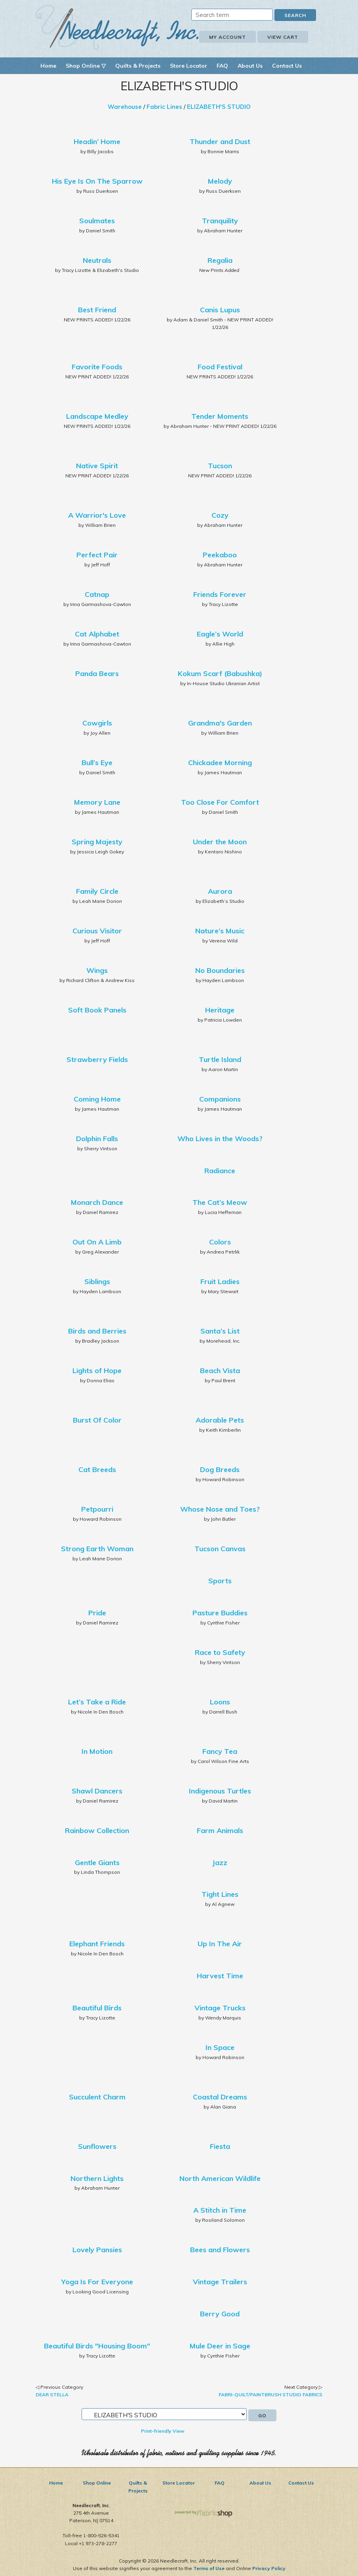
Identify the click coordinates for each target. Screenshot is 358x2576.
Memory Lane (97, 802)
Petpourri (97, 1509)
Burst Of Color (97, 1420)
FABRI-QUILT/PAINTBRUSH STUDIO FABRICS (270, 2394)
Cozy (220, 515)
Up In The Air (220, 1943)
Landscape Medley (97, 416)
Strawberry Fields (97, 1059)
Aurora (220, 891)
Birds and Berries (97, 1330)
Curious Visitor (97, 930)
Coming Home (97, 1099)
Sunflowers (97, 2146)
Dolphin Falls (97, 1138)
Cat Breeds (97, 1469)
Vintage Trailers (220, 2281)
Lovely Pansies (97, 2249)
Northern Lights (97, 2178)
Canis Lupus (220, 309)
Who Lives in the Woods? (220, 1138)
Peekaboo (220, 554)
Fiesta (220, 2146)
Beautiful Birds (97, 2007)
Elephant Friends (97, 1943)
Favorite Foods (97, 366)
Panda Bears (97, 673)
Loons (220, 1701)
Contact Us (287, 65)
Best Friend (97, 309)
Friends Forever (219, 594)
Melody (220, 181)
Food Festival (220, 366)
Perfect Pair (97, 554)
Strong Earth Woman (97, 1548)
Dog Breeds (220, 1469)
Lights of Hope (97, 1370)
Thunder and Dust (220, 141)
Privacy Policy (269, 2568)
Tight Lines (220, 1894)
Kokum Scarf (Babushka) (220, 673)
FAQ (222, 65)
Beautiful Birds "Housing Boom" (97, 2345)
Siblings (97, 1281)
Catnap (97, 594)
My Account (227, 37)
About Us (250, 65)
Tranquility (220, 220)
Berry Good (220, 2313)
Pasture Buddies (220, 1612)
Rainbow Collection (97, 1830)
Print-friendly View (163, 2431)
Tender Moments (219, 416)
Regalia (220, 260)
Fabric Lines (164, 106)
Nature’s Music (219, 930)
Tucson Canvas (220, 1548)
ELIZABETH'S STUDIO (219, 106)
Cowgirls (97, 723)
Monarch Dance (97, 1202)
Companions (220, 1099)
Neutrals (97, 260)
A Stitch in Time (219, 2210)
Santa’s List (220, 1330)
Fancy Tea (219, 1751)
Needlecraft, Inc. (117, 27)
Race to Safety (220, 1652)
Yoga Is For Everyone (97, 2281)
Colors (220, 1241)
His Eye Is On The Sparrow (97, 181)
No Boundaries (220, 970)
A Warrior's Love (97, 515)
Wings (97, 970)
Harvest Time (220, 1975)
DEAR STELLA (52, 2394)
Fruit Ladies (220, 1281)
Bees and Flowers (220, 2249)
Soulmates (97, 220)
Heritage (219, 1009)
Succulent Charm (97, 2096)
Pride (97, 1612)
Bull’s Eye (97, 762)
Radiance (219, 1170)
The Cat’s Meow (219, 1202)
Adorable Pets (220, 1420)
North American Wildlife (220, 2178)
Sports (220, 1580)
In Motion (97, 1751)
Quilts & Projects (137, 65)
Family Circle (97, 891)
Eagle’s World (220, 633)
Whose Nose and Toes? (220, 1509)
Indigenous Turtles (220, 1790)
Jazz (219, 1862)
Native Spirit (97, 465)
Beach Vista (220, 1370)
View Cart (282, 37)
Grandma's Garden (220, 723)
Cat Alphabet (97, 633)
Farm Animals (220, 1830)
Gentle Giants (97, 1862)
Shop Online (97, 2483)
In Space (220, 2047)
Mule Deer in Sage (220, 2345)
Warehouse (125, 106)
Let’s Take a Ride (97, 1701)
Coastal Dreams (220, 2096)
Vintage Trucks (220, 2007)
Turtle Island (220, 1059)
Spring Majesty (97, 841)
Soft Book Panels (97, 1009)
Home (48, 65)
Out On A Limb (97, 1241)
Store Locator (188, 65)
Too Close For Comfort (220, 802)
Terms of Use (209, 2568)
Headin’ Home (97, 141)
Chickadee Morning (220, 762)
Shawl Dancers (97, 1790)
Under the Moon (220, 841)
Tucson (220, 465)
